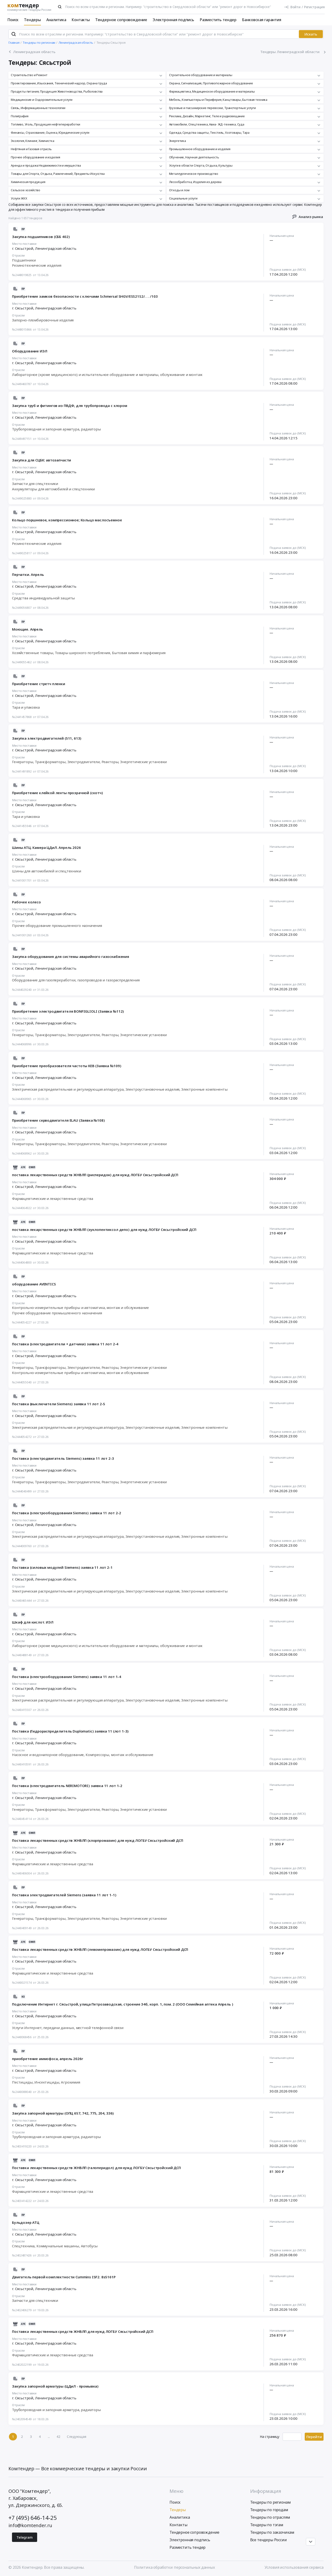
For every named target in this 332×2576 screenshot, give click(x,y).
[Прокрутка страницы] (310, 2541)
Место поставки (24, 244)
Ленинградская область (55, 248)
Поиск (13, 19)
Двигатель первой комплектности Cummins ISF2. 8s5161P (64, 2277)
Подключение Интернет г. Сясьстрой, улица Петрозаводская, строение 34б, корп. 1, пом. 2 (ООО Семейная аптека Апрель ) (122, 2004)
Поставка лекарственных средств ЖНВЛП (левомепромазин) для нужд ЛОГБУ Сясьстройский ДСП (100, 1949)
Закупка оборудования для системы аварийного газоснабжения (70, 956)
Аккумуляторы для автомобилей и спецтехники (53, 489)
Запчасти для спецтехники (35, 483)
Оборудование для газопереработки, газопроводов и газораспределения (75, 980)
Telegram (24, 2537)
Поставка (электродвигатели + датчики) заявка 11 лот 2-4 (65, 1344)
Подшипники (24, 260)
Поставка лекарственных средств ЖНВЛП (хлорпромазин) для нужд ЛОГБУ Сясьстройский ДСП (97, 1840)
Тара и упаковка (26, 707)
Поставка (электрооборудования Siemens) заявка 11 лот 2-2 (66, 1512)
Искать (310, 34)
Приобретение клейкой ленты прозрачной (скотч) (57, 792)
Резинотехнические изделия (36, 265)
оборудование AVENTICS (34, 1284)
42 (58, 2436)
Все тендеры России (268, 2539)
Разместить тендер (218, 19)
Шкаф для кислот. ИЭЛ (32, 1622)
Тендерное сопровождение (121, 19)
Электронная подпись (173, 19)
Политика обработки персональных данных (174, 2567)
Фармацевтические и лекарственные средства (52, 1198)
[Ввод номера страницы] (292, 2437)
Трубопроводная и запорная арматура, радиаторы (56, 429)
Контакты (80, 19)
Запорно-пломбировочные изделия (43, 320)
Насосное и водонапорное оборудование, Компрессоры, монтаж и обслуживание (82, 1754)
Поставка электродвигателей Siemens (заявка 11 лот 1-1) (64, 1895)
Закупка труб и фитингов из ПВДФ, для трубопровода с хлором (69, 405)
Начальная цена (281, 236)
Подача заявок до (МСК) (287, 270)
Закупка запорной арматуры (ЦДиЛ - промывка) (55, 2386)
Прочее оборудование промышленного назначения (57, 925)
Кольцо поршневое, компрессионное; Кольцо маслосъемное (67, 520)
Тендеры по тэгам (266, 2524)
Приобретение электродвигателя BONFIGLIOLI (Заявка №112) (68, 1011)
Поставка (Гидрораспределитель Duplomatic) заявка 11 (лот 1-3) (70, 1731)
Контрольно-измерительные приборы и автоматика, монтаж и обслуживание (80, 1307)
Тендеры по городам (269, 2509)
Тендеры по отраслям (270, 2517)
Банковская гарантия (261, 19)
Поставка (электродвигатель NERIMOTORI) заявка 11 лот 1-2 (67, 1785)
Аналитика (56, 19)
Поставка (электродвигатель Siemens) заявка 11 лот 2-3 (63, 1458)
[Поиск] (60, 6)
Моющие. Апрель (27, 629)
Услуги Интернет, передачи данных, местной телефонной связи (67, 2027)
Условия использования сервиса (294, 2567)
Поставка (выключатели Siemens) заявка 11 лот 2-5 (58, 1403)
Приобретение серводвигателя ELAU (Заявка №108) (58, 1120)
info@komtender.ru (30, 2525)
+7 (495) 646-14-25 (32, 2517)
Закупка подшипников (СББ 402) (41, 236)
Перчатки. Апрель (28, 574)
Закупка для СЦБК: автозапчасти (41, 460)
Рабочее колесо (26, 902)
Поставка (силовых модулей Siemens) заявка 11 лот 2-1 (62, 1567)
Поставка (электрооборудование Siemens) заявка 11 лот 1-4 (66, 1676)
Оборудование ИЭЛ (29, 351)
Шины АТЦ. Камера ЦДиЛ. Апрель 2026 (46, 847)
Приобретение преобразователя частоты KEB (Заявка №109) (66, 1065)
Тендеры (32, 19)
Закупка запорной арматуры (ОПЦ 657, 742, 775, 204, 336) (63, 2113)
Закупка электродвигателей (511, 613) (46, 738)
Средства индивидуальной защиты (43, 598)
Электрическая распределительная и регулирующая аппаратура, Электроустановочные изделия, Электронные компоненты (119, 1089)
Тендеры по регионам (270, 2502)
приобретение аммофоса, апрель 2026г (47, 2058)
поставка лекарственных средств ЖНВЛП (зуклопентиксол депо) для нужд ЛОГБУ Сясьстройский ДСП (104, 1229)
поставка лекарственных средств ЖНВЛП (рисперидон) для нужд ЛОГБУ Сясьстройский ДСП (95, 1174)
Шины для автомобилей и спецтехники (46, 871)
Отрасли (18, 256)
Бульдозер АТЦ (25, 2222)
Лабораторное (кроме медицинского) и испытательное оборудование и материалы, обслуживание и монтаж (107, 374)
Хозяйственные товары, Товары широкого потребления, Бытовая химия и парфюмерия (89, 652)
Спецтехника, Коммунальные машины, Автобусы (55, 2246)
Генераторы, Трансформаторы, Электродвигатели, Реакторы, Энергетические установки (89, 761)
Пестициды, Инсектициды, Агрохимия (46, 2082)
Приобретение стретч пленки (38, 683)
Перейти (314, 2436)
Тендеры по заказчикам (272, 2532)
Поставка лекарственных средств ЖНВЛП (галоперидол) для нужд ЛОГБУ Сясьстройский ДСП (96, 2167)
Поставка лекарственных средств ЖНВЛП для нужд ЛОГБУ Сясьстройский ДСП (82, 2331)
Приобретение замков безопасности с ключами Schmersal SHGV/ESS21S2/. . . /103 (85, 296)
